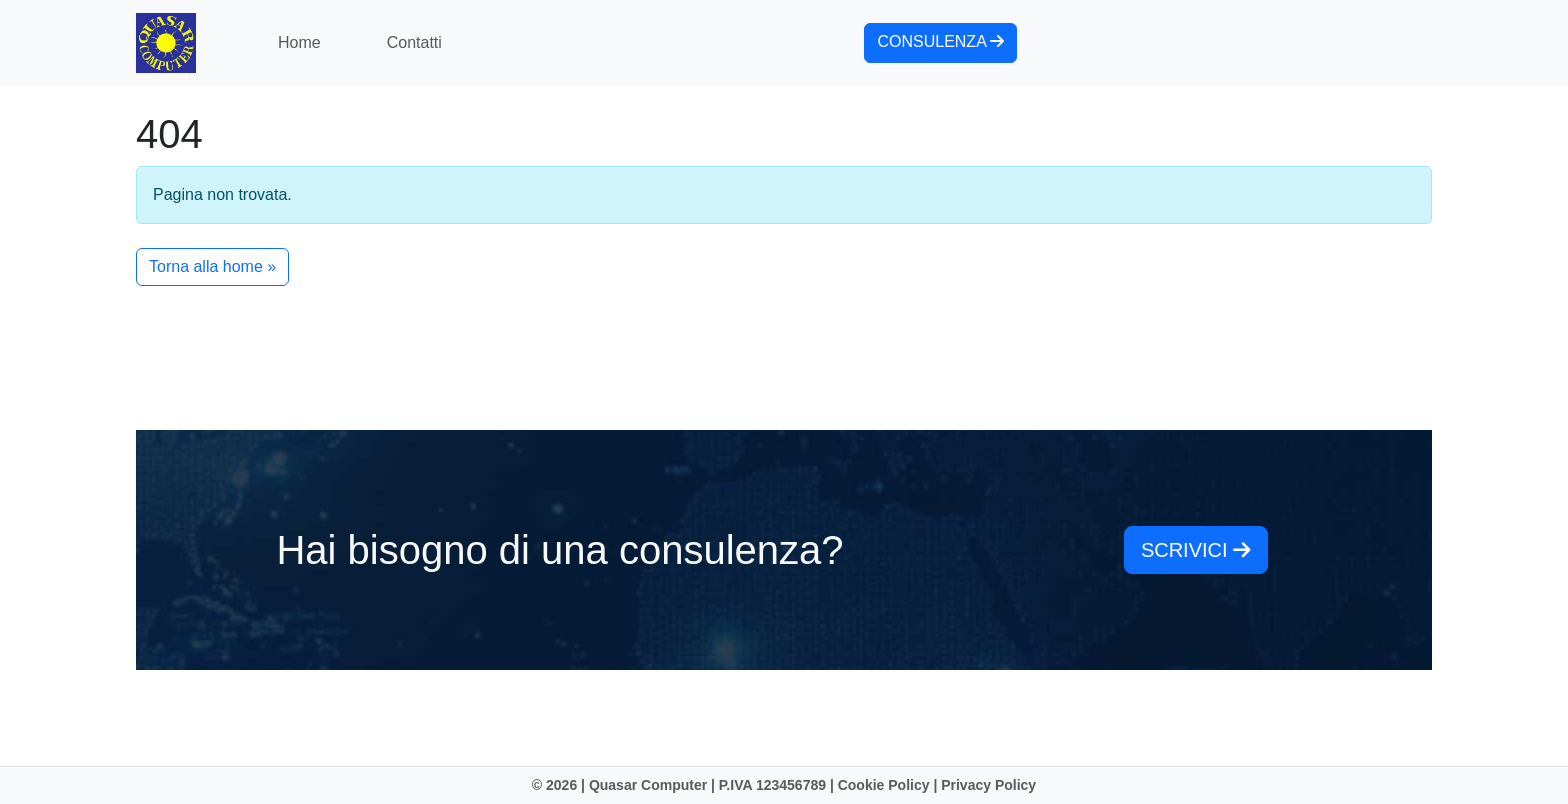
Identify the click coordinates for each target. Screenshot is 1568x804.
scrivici (1196, 550)
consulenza (940, 41)
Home (299, 42)
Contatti (414, 42)
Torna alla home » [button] (212, 266)
